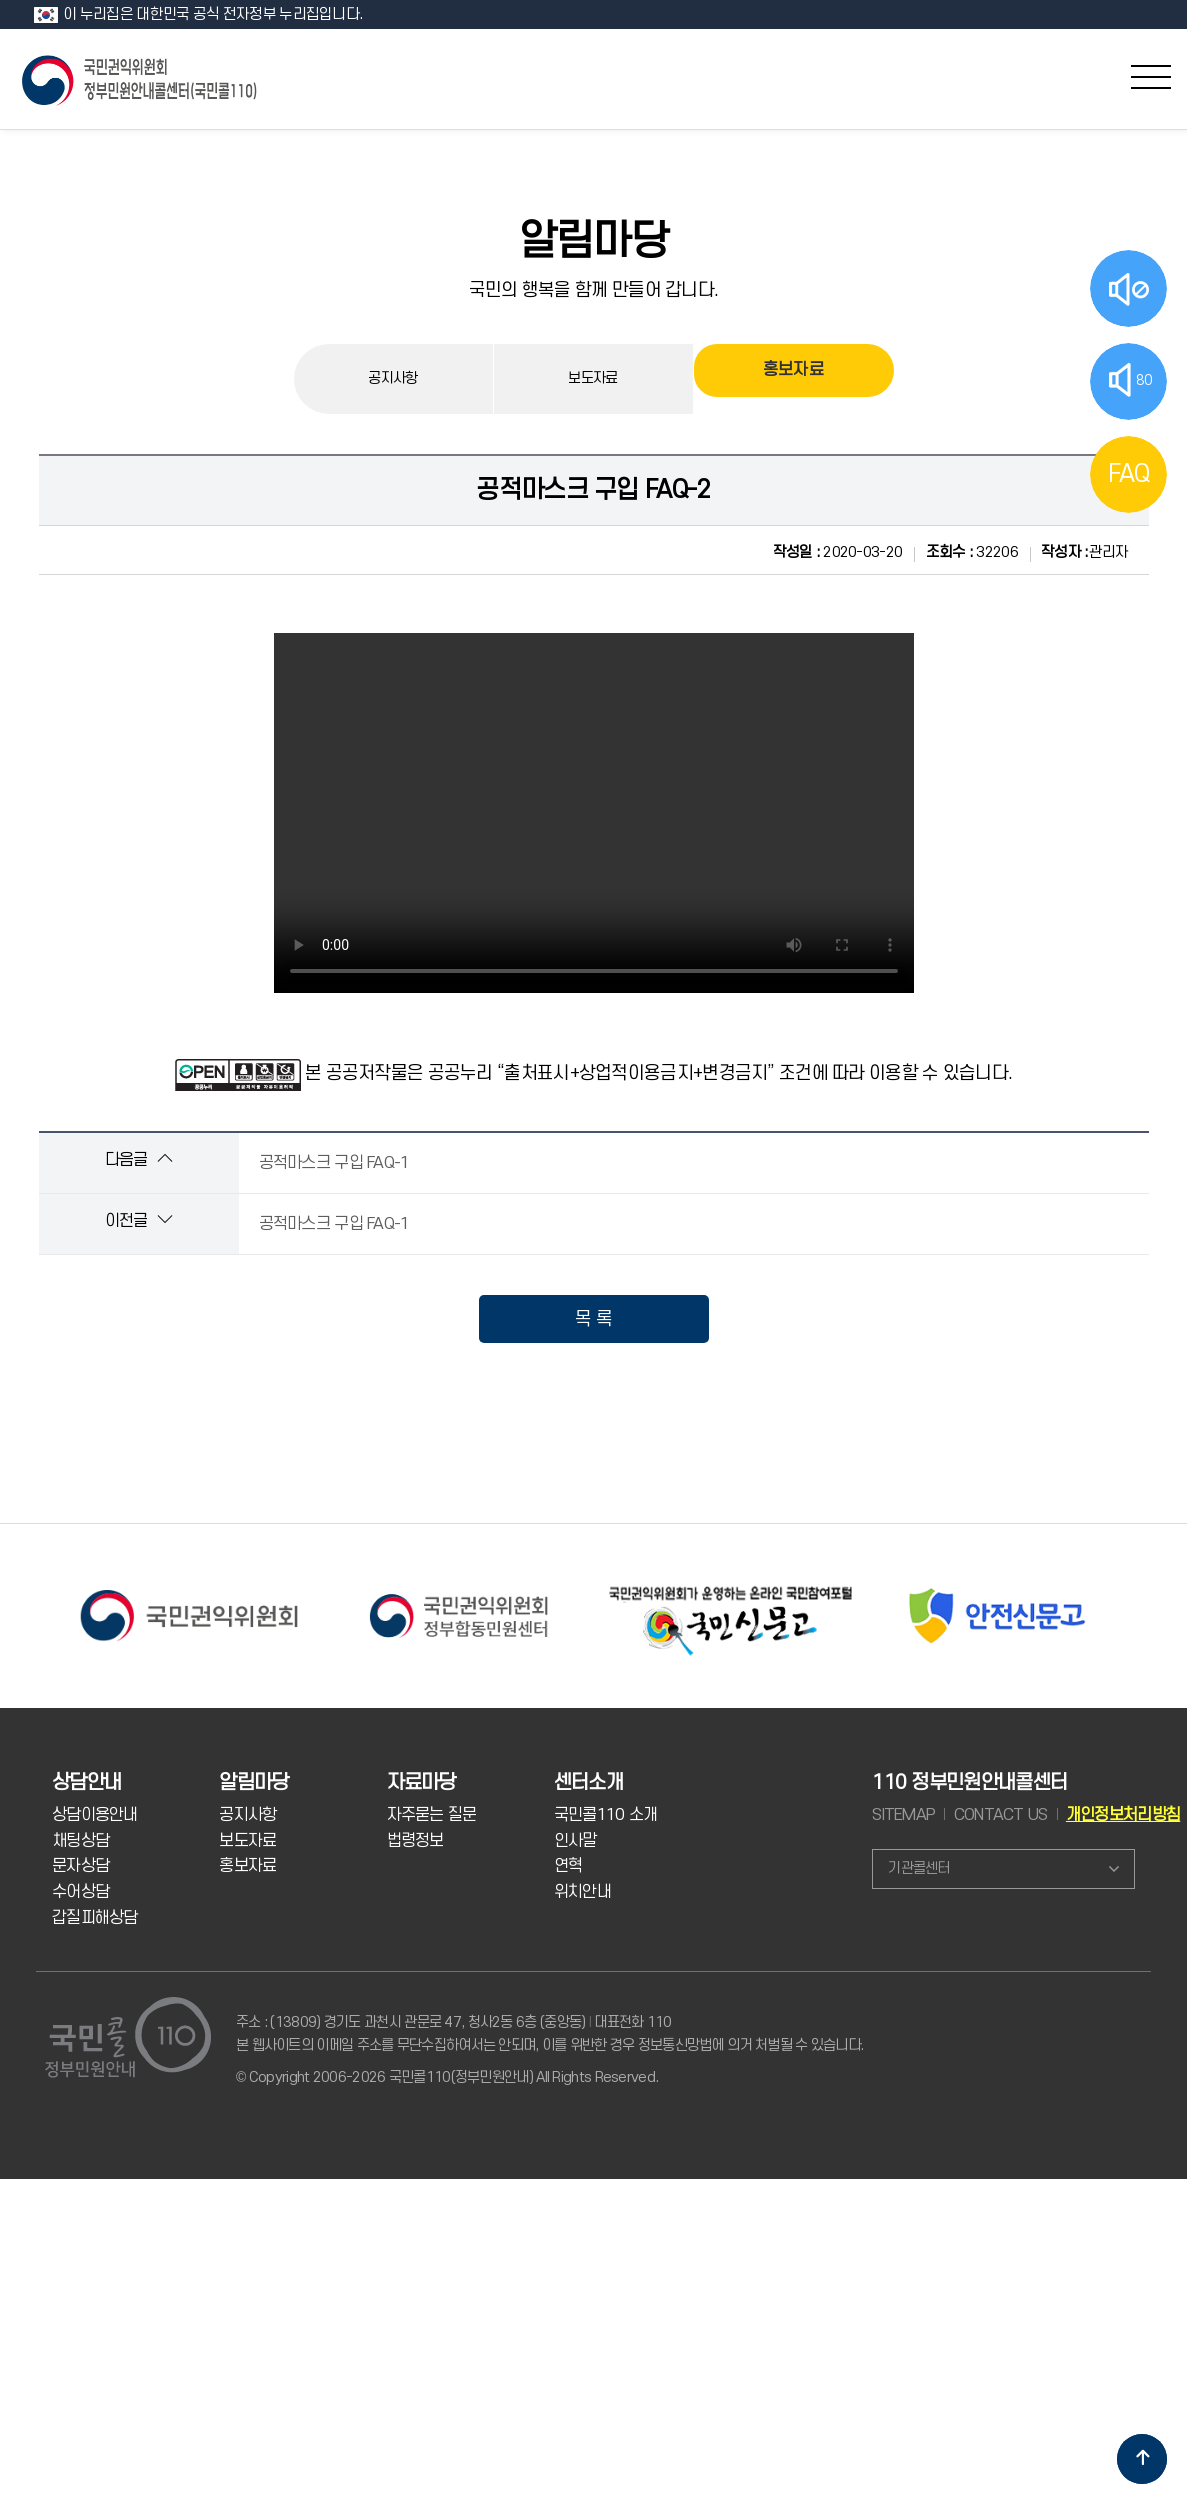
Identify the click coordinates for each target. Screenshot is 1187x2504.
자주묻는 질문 (432, 1815)
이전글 (138, 1220)
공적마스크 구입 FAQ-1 (334, 1163)
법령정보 (415, 1841)
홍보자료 (793, 378)
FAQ (1129, 474)
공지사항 (392, 378)
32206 (972, 552)
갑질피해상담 (95, 1918)
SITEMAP (903, 1815)
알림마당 (593, 242)
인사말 (575, 1841)
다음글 (138, 1159)
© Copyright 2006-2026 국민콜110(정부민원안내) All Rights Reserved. (447, 2077)
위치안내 (582, 1892)
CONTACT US (1001, 1815)
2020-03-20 (838, 552)
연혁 (568, 1866)
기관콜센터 (918, 1868)
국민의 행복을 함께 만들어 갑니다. (594, 290)
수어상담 (80, 1892)
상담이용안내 (95, 1815)
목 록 (593, 1319)
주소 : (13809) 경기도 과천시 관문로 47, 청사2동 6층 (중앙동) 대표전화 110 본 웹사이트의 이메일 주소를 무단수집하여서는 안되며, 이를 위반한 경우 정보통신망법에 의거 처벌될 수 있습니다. (549, 2033)
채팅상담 (80, 1841)
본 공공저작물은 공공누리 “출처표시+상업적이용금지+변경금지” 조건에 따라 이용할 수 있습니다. (658, 1073)
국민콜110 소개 (606, 1815)
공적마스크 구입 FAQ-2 (593, 490)
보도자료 (592, 378)
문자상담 (80, 1866)
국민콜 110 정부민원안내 (141, 78)
